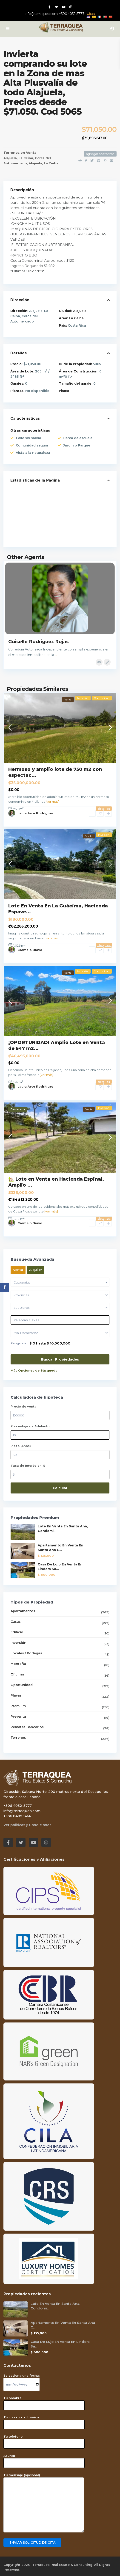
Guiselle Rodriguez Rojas (38, 641)
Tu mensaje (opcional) (43, 2503)
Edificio (17, 1632)
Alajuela (35, 163)
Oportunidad (22, 1685)
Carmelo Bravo (29, 950)
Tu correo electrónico (44, 2420)
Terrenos (11, 153)
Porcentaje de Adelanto (30, 1426)
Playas (16, 1695)
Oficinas (18, 1674)
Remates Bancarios (27, 1727)
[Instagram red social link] (71, 7)
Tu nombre (44, 2401)
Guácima (15, 960)
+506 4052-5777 (71, 14)
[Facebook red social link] (49, 7)
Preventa (18, 1716)
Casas (16, 1622)
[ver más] (52, 801)
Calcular (60, 1488)
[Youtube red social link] (63, 7)
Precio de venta (23, 1406)
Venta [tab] (18, 1270)
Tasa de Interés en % (28, 1465)
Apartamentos (23, 1611)
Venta (31, 153)
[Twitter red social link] (56, 7)
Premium (18, 1706)
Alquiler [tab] (35, 1270)
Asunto (44, 2459)
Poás (12, 824)
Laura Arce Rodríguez (35, 813)
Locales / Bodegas (26, 1653)
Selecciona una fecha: (21, 2380)
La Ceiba (51, 163)
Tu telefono (44, 2440)
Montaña (18, 1664)
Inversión (18, 1643)
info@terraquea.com (41, 14)
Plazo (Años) (21, 1446)
